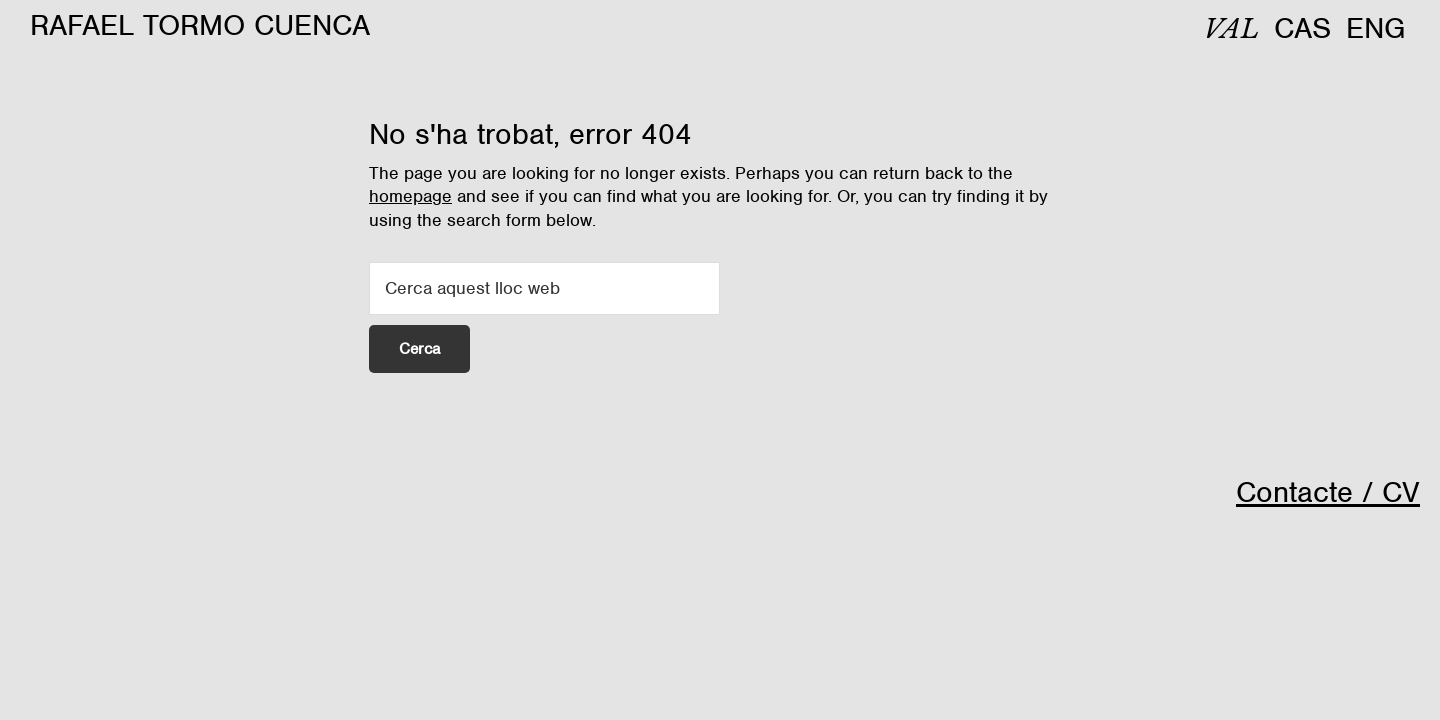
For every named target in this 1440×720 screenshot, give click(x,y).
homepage (410, 196)
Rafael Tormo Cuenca (200, 25)
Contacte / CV (1328, 492)
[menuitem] (1231, 29)
